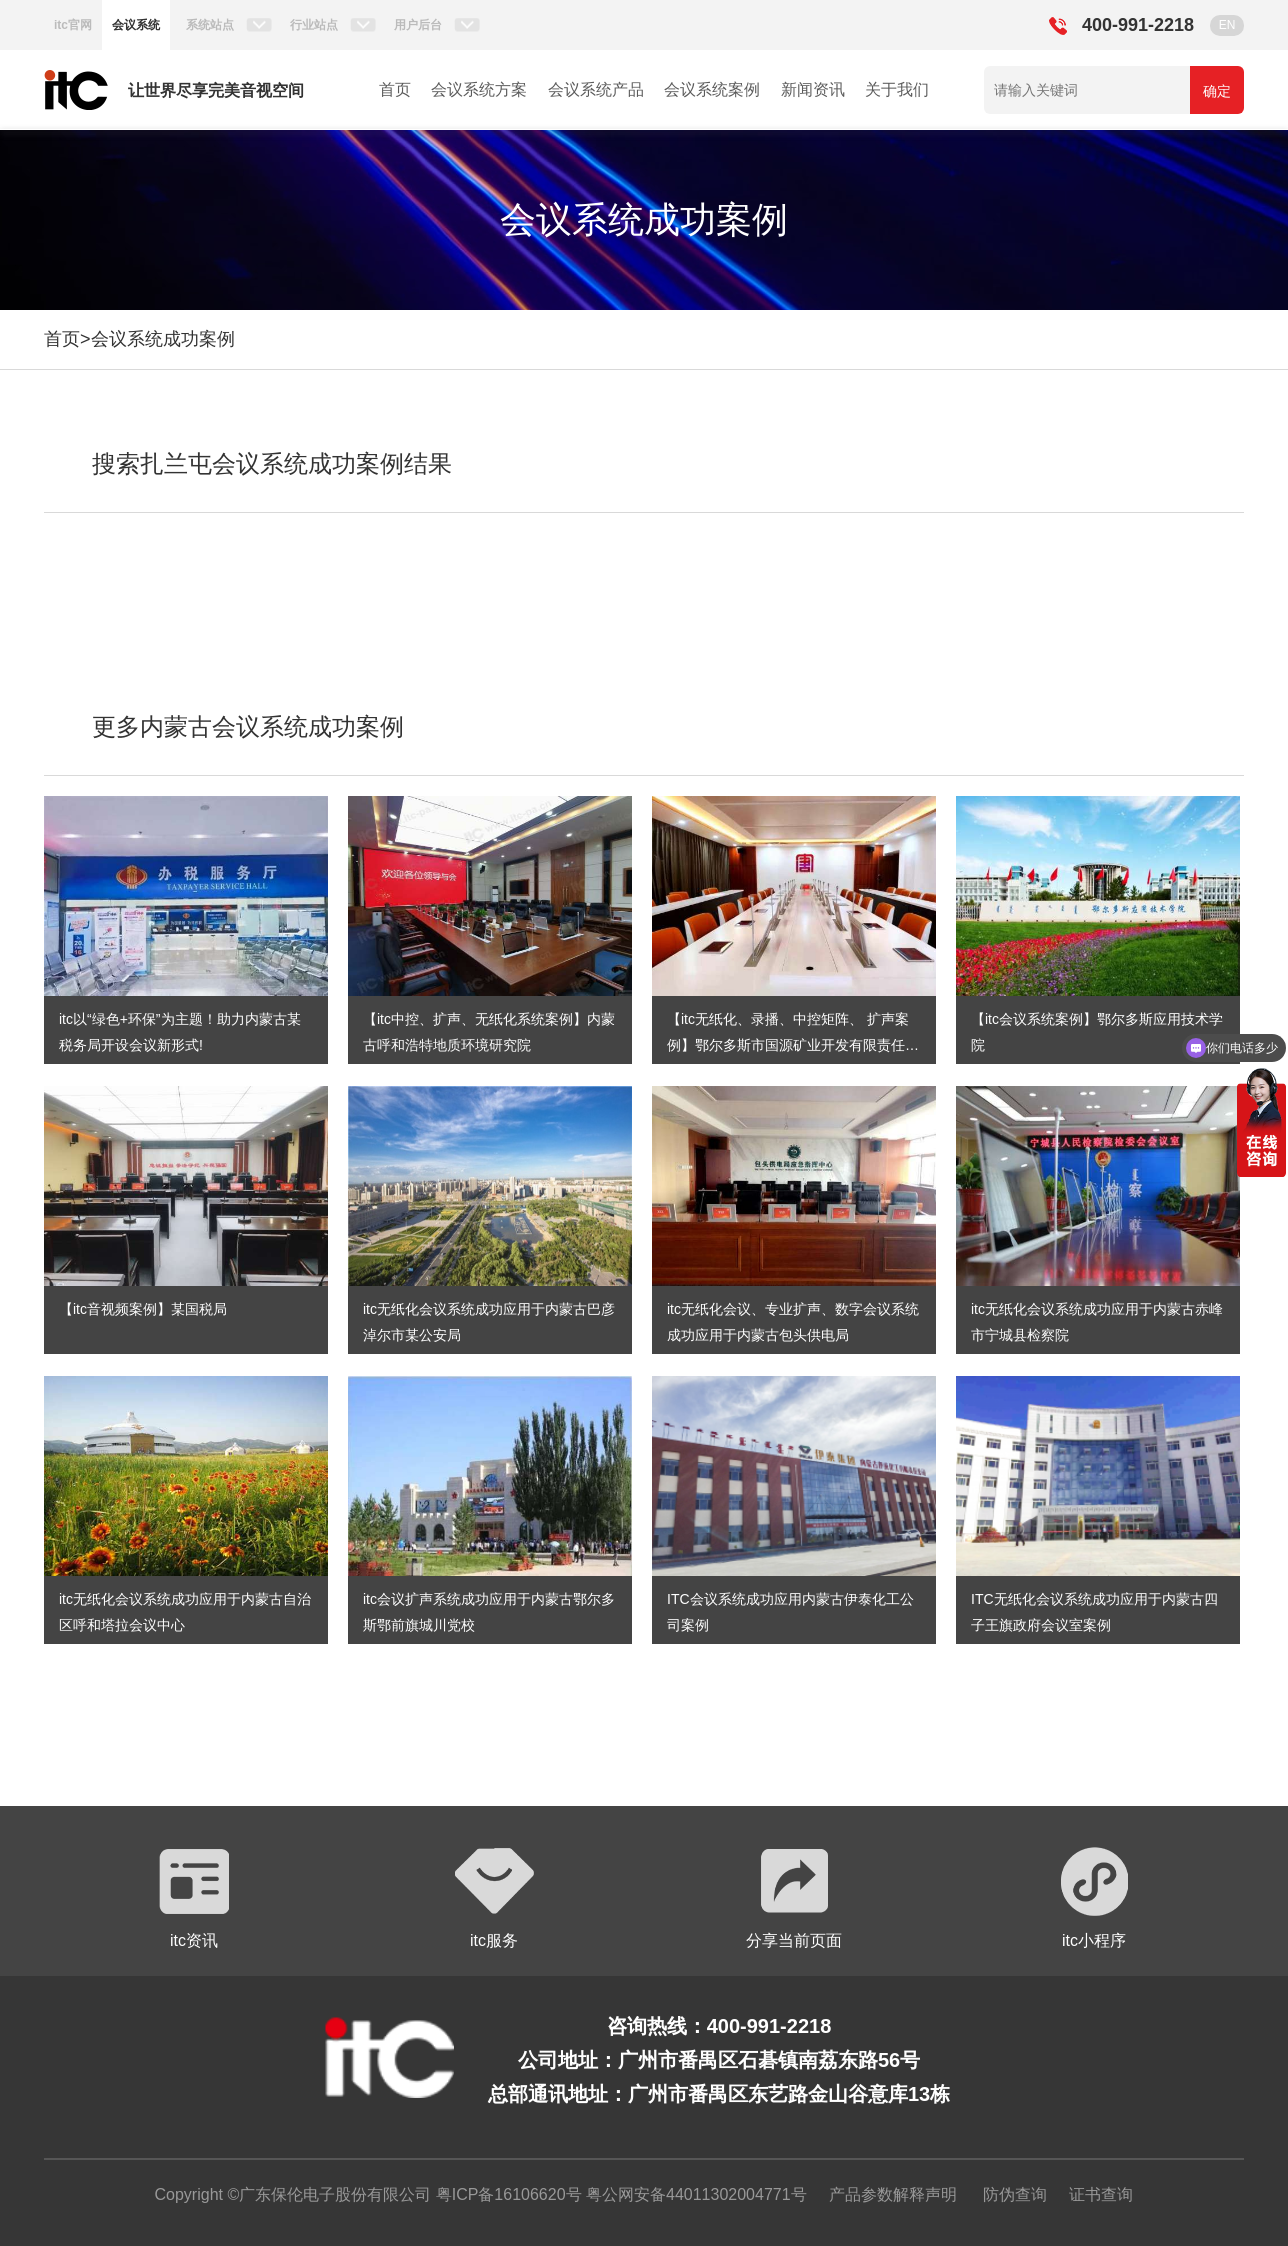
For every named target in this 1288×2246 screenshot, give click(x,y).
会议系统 (136, 25)
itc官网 (73, 25)
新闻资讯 (813, 89)
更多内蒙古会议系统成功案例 (248, 726)
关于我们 (897, 89)
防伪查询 (1015, 2194)
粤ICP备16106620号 (506, 2194)
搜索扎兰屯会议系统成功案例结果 (272, 463)
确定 (1217, 91)
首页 (395, 89)
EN (1227, 25)
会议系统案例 (712, 89)
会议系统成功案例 (163, 339)
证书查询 (1101, 2194)
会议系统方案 (479, 89)
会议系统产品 (596, 89)
